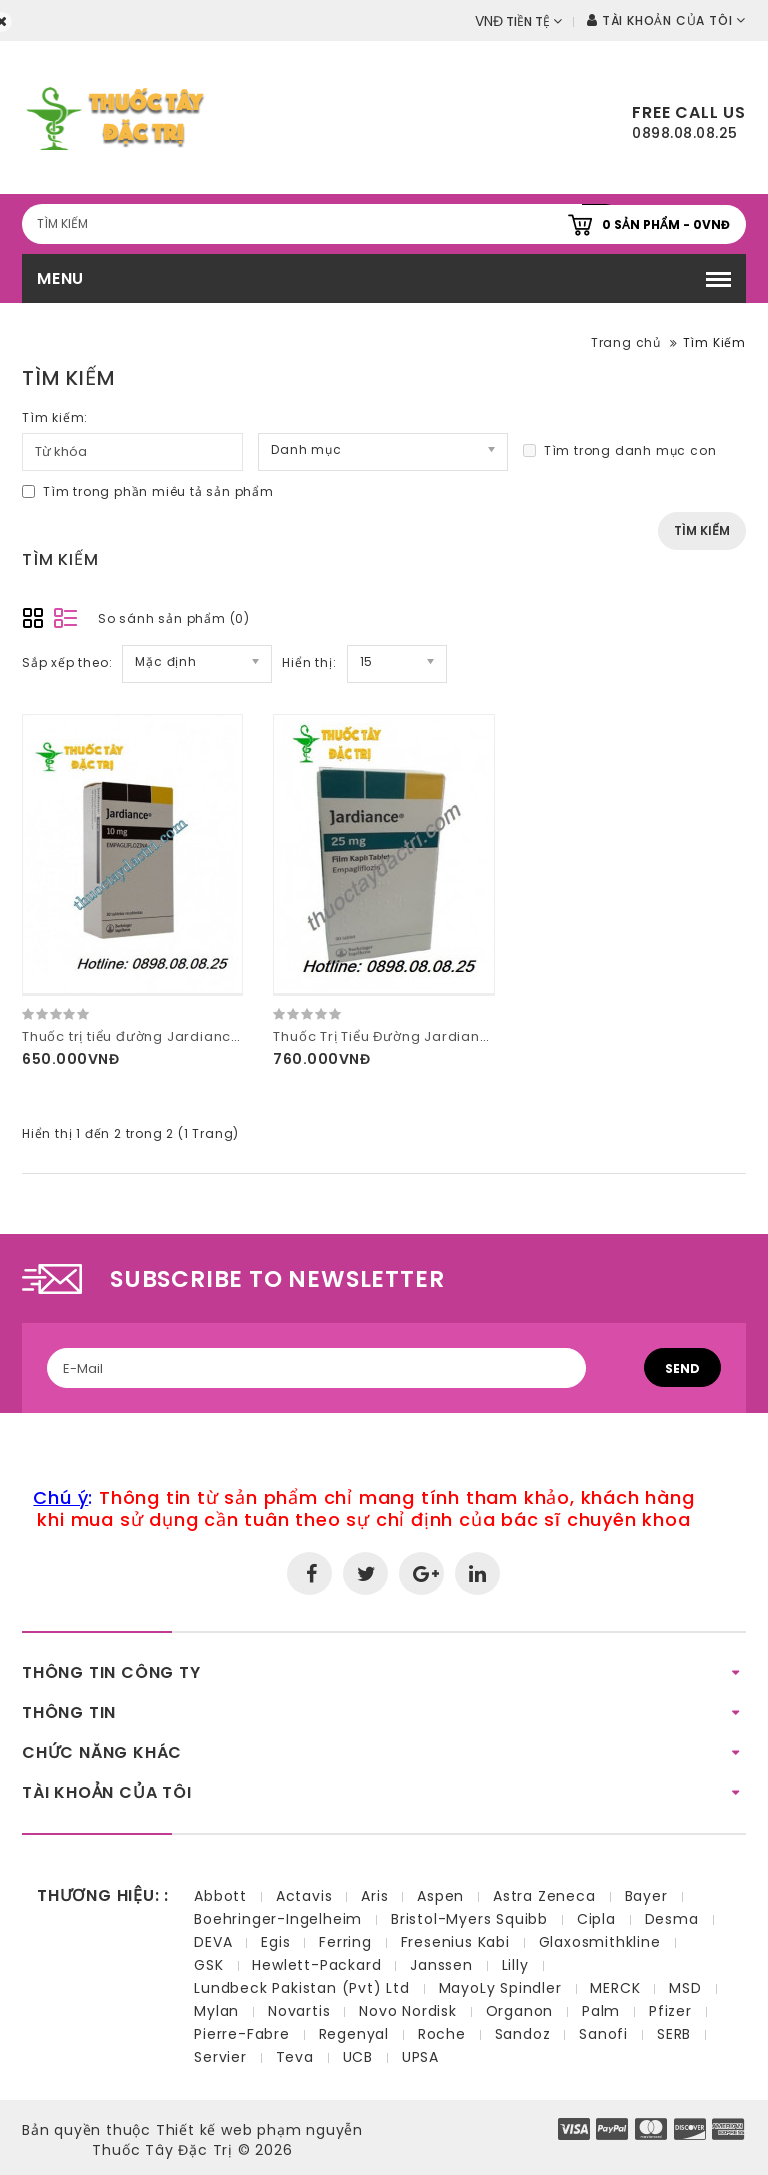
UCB (358, 2057)
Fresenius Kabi (455, 1942)
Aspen (440, 1896)
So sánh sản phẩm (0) (174, 618)
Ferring (345, 1942)
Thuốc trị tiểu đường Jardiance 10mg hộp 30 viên (195, 1036)
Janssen (441, 1965)
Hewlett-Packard (316, 1965)
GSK (208, 1965)
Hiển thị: (309, 662)
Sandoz (523, 2034)
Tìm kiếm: (55, 417)
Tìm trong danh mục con (620, 450)
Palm (601, 2011)
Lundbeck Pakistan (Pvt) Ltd (302, 1988)
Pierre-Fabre (242, 2034)
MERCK (615, 1988)
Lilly (515, 1965)
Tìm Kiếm (714, 342)
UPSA (420, 2057)
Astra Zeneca (544, 1896)
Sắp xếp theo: (67, 662)
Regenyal (354, 2034)
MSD (685, 1988)
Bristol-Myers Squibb (469, 1919)
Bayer (646, 1896)
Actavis (304, 1896)
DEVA (213, 1942)
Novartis (299, 2011)
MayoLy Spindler (500, 1988)
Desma (672, 1919)
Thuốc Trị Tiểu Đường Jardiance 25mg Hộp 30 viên (452, 1036)
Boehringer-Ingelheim (278, 1919)
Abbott (220, 1896)
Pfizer (670, 2011)
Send (682, 1368)
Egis (275, 1942)
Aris (374, 1896)
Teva (295, 2057)
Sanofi (603, 2034)
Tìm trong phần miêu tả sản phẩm (148, 491)
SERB (674, 2034)
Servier (220, 2057)
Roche (442, 2034)
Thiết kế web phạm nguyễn (259, 2130)
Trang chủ (626, 342)
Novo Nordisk (408, 2011)
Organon (520, 2011)
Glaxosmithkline (600, 1942)
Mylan (216, 2011)
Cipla (596, 1919)
